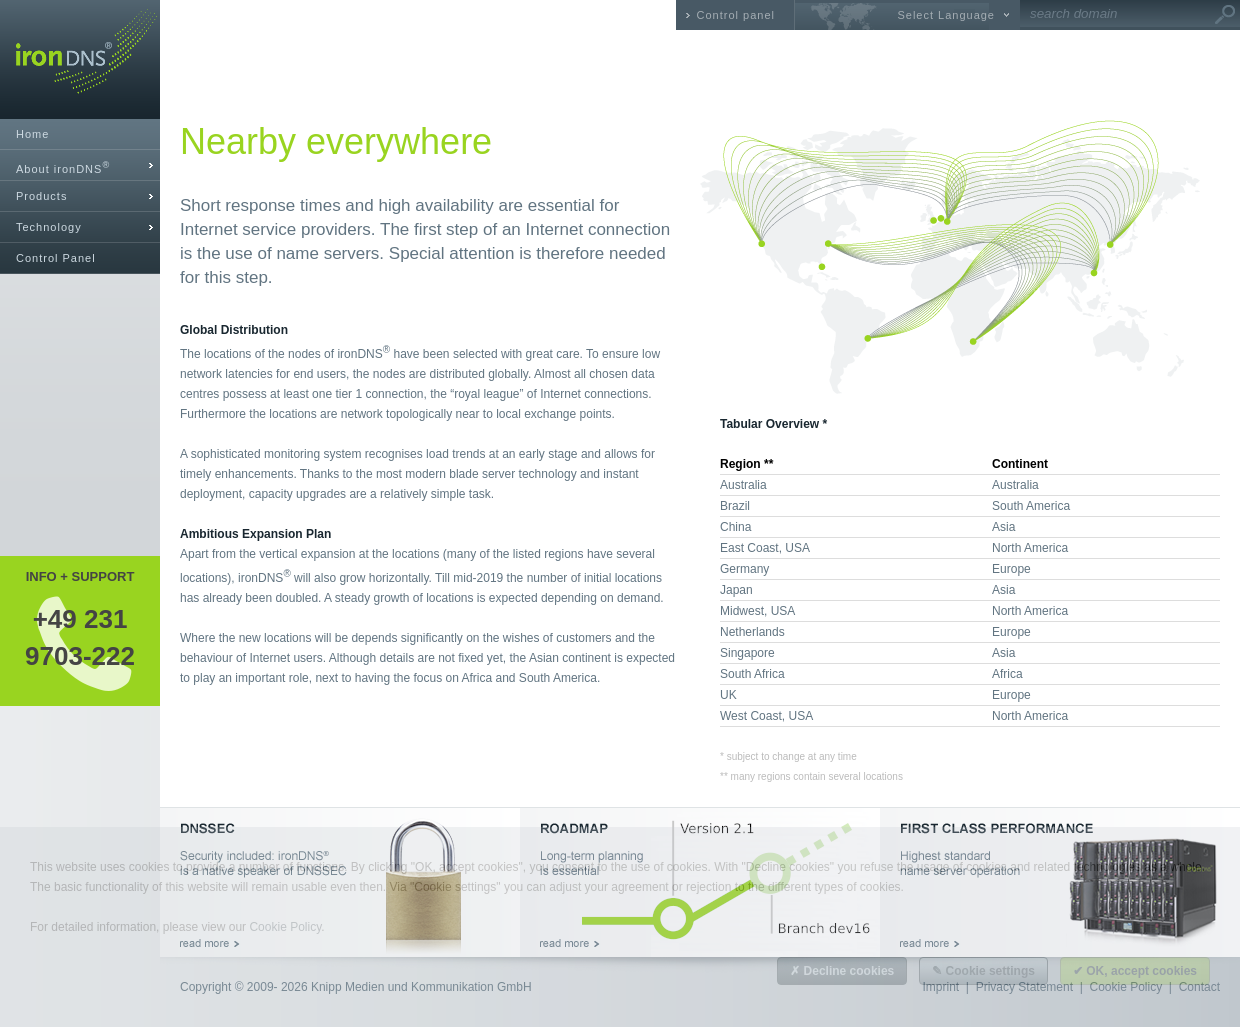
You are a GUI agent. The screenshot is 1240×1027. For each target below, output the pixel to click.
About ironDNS (63, 167)
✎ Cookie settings (983, 971)
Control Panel (56, 258)
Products (41, 196)
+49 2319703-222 (80, 637)
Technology (49, 227)
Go (1225, 15)
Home (32, 134)
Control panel (736, 15)
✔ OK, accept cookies (1135, 971)
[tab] (80, 165)
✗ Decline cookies (842, 971)
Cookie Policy (285, 927)
